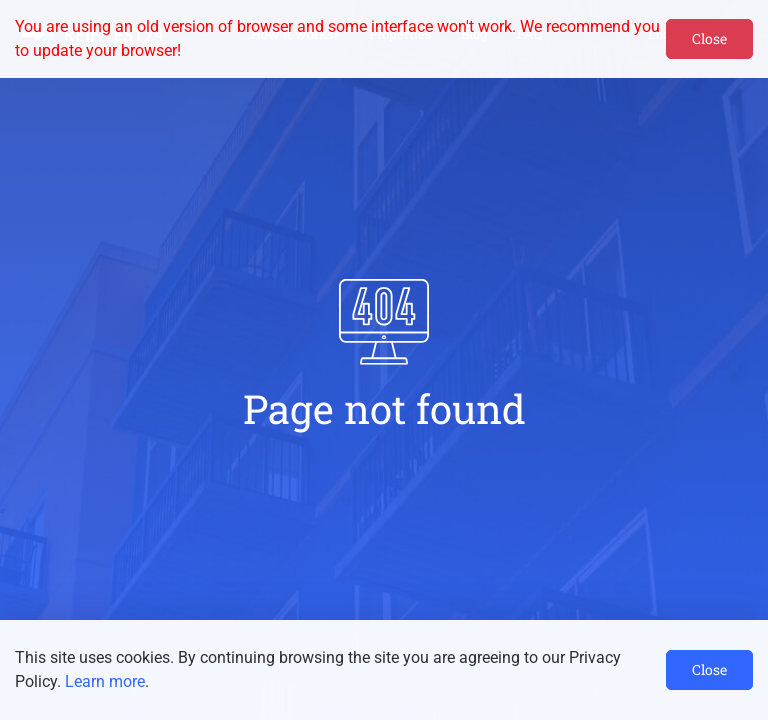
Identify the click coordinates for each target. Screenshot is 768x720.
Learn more (105, 681)
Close (709, 38)
